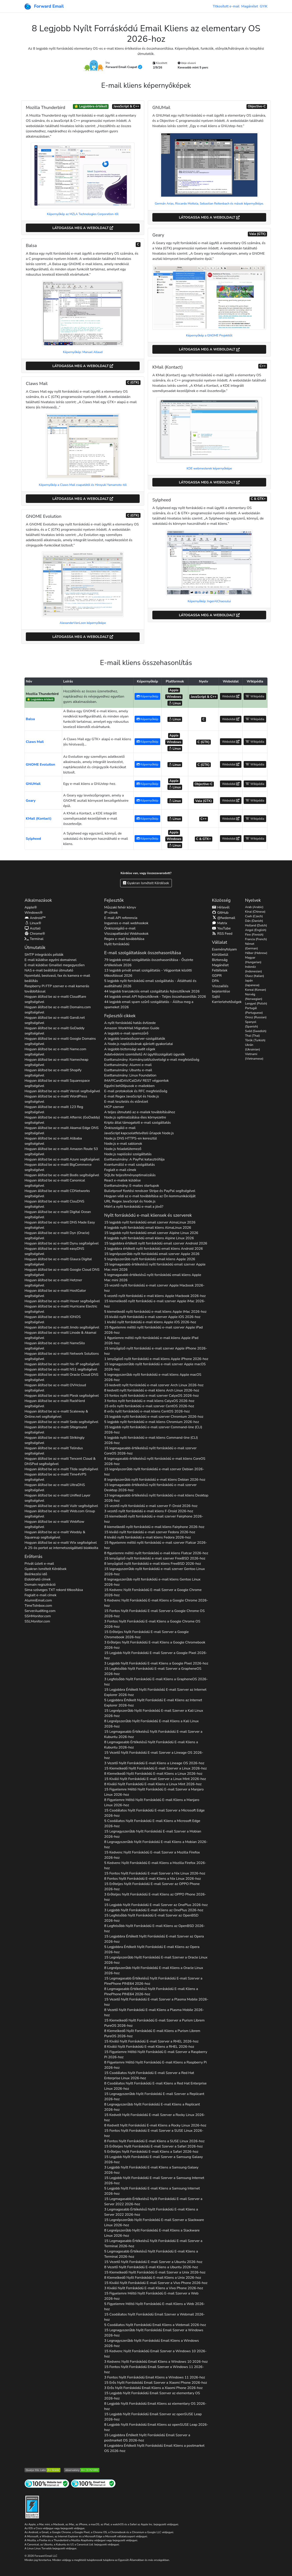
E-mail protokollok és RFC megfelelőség (135, 1091)
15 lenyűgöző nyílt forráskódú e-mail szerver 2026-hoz (155, 1351)
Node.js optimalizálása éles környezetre (135, 1117)
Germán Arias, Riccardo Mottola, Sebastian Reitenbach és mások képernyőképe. (209, 203)
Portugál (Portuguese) (254, 1010)
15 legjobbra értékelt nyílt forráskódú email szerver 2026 (155, 1243)
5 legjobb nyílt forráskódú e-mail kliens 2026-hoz (151, 1421)
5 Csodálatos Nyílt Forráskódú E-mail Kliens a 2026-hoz (152, 1823)
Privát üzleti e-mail (39, 1563)
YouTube (221, 928)
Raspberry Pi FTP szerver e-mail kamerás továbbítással (57, 989)
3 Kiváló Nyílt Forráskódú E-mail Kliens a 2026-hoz (153, 2288)
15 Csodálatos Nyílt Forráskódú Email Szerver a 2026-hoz (154, 2317)
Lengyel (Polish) (256, 1003)
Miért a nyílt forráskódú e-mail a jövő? (133, 1206)
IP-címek (111, 912)
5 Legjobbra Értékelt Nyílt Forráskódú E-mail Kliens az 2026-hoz (153, 1703)
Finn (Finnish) (254, 935)
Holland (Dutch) (256, 925)
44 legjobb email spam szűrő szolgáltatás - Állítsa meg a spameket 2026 (148, 1004)
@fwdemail (223, 917)
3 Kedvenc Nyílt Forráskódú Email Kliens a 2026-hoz (156, 2361)
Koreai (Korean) (255, 990)
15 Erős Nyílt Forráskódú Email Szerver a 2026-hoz (155, 2382)
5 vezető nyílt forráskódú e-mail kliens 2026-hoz (155, 1295)
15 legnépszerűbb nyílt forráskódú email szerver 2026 (151, 1253)
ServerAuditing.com (40, 1610)
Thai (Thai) (252, 1036)
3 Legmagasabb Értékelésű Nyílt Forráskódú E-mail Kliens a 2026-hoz (151, 2212)
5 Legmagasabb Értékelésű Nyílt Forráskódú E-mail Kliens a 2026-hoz (151, 2254)
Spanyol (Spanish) (251, 1024)
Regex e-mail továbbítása (124, 938)
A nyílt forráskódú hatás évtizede (130, 1022)
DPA (215, 980)
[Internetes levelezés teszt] (93, 2483)
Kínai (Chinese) (255, 912)
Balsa (30, 719)
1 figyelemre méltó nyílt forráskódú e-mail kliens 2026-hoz (151, 1340)
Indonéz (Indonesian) (253, 969)
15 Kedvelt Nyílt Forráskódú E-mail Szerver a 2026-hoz (154, 2117)
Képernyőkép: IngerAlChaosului (209, 601)
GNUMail (33, 783)
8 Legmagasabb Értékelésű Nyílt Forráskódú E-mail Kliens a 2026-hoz (151, 1745)
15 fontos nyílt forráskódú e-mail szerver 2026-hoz (151, 1395)
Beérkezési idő (36, 1574)
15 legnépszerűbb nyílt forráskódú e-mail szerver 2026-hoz (154, 1472)
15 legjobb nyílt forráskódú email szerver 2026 (149, 1222)
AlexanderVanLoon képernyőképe (83, 623)
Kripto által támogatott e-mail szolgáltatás (137, 1122)
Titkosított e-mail (226, 6)
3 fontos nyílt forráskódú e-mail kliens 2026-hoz (149, 1400)
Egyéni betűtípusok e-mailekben (129, 1085)
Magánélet (249, 6)
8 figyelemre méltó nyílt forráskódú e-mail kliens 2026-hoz (156, 1553)
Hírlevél (220, 907)
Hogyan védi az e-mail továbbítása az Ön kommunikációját (149, 1196)
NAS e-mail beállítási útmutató (49, 970)
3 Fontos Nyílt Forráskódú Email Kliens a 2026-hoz (154, 2377)
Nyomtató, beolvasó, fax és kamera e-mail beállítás (57, 978)
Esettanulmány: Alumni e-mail (128, 1064)
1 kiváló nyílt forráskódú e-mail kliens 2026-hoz (150, 1322)
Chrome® (35, 933)
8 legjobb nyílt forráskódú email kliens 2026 (147, 1227)
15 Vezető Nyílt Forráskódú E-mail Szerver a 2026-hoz (153, 1755)
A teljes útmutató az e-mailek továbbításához (139, 1112)
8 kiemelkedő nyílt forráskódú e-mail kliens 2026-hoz (154, 1526)
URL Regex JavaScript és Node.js (129, 1201)
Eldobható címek (38, 1579)
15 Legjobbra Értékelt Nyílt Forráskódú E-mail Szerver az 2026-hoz (155, 1692)
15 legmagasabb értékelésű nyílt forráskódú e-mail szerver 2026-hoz (150, 1451)
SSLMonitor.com (37, 1621)
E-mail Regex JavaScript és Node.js (131, 1096)
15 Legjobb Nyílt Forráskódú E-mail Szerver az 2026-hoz (156, 1904)
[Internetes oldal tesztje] (47, 2483)
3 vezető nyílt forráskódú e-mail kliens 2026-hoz (148, 1511)
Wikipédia (255, 696)
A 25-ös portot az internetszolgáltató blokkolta (61, 1547)
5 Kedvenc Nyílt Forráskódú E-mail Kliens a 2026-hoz (156, 1603)
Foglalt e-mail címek (40, 1595)
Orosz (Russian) (255, 1017)
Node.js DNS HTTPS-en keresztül (130, 1138)
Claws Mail (35, 741)
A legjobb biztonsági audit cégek (129, 1049)
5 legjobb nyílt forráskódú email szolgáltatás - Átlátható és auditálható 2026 (150, 983)
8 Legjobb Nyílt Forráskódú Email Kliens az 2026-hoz (155, 2406)
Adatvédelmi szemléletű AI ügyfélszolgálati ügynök (144, 1054)
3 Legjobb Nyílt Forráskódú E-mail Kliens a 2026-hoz (156, 1663)
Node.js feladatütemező (122, 1148)
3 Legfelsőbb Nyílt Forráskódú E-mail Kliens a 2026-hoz (156, 1682)
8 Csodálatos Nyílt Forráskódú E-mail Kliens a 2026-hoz (155, 2086)
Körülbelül (220, 954)
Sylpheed (33, 838)
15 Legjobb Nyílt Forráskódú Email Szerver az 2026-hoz (152, 2396)
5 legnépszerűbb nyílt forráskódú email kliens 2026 (149, 1259)
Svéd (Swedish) (255, 1031)
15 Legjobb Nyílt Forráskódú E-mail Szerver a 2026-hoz (155, 1655)
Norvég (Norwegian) (253, 996)
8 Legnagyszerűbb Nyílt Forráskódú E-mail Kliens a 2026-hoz (156, 1844)
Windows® (34, 912)
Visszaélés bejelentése (221, 989)
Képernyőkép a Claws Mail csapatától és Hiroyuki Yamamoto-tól (83, 485)
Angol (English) (255, 930)
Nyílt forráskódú (116, 944)
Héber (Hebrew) (256, 953)
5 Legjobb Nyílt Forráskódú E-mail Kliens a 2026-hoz (152, 2191)
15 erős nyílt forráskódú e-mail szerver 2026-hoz (149, 1406)
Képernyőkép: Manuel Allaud (83, 352)
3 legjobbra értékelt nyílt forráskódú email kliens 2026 (153, 1248)
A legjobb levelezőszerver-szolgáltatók (134, 1038)
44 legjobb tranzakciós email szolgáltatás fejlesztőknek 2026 (152, 991)
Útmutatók (35, 947)
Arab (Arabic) (254, 907)
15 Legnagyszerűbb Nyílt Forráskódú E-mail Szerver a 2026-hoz (152, 1834)
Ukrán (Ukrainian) (252, 1047)
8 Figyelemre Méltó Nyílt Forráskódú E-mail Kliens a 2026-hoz (151, 1802)
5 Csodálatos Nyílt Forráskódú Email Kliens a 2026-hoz (155, 2324)
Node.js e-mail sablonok (123, 1143)
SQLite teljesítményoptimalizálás (130, 1175)
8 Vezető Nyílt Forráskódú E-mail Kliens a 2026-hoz (154, 2012)
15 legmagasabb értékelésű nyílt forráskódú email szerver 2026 (155, 1267)
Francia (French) (256, 939)
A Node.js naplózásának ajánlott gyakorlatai (138, 1043)
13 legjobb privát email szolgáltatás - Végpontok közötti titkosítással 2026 (148, 973)
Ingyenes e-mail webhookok (126, 923)
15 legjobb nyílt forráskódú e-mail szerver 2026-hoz (153, 1416)
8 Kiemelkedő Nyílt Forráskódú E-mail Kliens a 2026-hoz (153, 1773)
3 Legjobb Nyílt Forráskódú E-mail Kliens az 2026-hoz (153, 1910)
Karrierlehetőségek (226, 1001)
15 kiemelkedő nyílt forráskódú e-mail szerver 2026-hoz (154, 1304)
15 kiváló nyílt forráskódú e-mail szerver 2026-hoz (152, 1316)
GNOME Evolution (40, 764)
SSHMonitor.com (38, 1616)
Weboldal (230, 696)
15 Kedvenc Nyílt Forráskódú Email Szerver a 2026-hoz (155, 2354)
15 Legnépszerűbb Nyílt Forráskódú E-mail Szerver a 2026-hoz (153, 1713)
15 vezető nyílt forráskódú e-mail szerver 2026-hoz (154, 1288)
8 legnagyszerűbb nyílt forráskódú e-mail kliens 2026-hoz (152, 1582)
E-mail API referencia (120, 917)
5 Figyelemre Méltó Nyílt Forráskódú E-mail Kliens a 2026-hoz (154, 2306)
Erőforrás (33, 1556)
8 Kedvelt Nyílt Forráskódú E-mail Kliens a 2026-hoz (155, 2125)
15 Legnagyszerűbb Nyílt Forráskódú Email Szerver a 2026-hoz (153, 2333)
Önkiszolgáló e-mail (119, 928)
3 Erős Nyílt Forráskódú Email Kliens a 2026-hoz (153, 2387)
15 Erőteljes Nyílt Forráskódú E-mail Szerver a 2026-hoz (146, 1634)
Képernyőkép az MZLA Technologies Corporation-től (83, 214)
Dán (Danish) (254, 921)
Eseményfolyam (224, 949)
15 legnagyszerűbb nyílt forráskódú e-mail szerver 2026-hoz (155, 1367)
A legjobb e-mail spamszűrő (126, 1033)
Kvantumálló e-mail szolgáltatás (129, 1164)
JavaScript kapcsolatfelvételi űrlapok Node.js (139, 1133)
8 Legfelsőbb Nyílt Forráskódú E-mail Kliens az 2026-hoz (154, 1928)
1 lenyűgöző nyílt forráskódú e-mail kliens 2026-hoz (156, 1358)
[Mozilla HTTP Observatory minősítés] (81, 2470)
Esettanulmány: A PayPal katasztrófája (134, 1159)
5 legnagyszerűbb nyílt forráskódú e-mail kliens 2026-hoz (152, 1377)
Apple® (31, 907)
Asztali (32, 928)
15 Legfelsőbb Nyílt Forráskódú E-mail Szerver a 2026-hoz (152, 1671)
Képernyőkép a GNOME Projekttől (209, 335)
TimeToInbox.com (38, 1605)
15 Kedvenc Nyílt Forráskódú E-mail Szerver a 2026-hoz (153, 1592)
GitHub (220, 912)
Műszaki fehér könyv (120, 907)
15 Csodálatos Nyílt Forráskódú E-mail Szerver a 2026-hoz (154, 1813)
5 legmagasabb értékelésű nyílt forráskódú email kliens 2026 (152, 1277)
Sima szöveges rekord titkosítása (54, 1589)
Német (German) (251, 946)
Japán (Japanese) (252, 982)
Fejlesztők (114, 900)
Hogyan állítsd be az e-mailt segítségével (55, 999)
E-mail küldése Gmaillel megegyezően (55, 965)
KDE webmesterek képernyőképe (209, 468)
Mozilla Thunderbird (42, 693)
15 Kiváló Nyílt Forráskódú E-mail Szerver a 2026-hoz (155, 1778)
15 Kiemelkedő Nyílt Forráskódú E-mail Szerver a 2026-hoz (155, 1768)
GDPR (217, 975)
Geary (30, 800)
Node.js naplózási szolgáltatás (127, 1154)
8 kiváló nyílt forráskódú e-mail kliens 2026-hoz (147, 1537)
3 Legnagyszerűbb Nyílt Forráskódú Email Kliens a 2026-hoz (151, 2343)
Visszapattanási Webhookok (126, 933)
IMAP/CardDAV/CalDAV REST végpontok (136, 1080)
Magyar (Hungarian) (253, 960)
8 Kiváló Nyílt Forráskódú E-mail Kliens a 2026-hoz (153, 1784)
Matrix (219, 923)
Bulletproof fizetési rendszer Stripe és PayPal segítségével (149, 1190)
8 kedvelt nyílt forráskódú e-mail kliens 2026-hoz (151, 1390)
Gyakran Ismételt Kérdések (146, 883)
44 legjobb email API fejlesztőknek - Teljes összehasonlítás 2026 (155, 996)
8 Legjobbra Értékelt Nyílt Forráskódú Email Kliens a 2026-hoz (154, 2448)
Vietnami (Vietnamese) (254, 1056)
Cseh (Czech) (254, 916)
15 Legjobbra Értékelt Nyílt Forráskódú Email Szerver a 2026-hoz (147, 2438)
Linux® (33, 923)
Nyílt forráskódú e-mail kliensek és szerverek (148, 1215)
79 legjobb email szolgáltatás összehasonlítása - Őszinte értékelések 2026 (148, 962)
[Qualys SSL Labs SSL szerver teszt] (42, 2470)
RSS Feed (222, 933)
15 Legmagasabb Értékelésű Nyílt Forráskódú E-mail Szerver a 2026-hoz (153, 1734)
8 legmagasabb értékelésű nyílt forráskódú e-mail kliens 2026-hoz (154, 1461)
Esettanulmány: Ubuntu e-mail (128, 1070)
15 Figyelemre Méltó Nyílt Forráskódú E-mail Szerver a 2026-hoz (154, 1792)
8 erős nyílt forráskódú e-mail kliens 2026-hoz (147, 1411)
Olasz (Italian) (254, 976)
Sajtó (216, 996)
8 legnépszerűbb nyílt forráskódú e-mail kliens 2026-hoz (154, 1479)
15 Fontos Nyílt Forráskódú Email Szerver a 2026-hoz (154, 2369)
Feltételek (219, 970)
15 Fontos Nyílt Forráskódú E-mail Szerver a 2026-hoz (154, 1613)
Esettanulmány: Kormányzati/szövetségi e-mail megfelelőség (151, 1059)
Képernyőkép (147, 696)
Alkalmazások (38, 900)
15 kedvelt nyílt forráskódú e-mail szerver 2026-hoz (154, 1385)
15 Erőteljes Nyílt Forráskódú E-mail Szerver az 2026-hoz (152, 1886)
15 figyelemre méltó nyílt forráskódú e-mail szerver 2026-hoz (153, 1330)
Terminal (34, 938)
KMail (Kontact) (38, 818)
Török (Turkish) (255, 1040)
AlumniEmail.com (38, 1600)
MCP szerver (114, 1106)
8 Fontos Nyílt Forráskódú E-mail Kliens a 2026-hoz (152, 1878)
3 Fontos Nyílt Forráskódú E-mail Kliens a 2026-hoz (152, 1624)
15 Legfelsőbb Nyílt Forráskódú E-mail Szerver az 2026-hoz (151, 1918)
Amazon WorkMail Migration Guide (131, 1028)
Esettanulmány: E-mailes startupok (131, 1185)
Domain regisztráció (40, 1584)
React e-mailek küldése (122, 1180)
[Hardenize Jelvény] (32, 2506)
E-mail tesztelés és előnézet (126, 1101)
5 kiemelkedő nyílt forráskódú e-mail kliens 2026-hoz (155, 1311)
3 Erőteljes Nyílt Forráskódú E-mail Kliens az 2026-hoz (155, 1897)
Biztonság (219, 959)
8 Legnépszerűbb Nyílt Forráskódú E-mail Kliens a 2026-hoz (151, 1724)
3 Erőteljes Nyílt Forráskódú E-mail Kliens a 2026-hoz (154, 1645)
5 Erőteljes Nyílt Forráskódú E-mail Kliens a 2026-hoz (151, 2151)
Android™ (35, 917)
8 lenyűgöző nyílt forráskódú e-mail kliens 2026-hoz (152, 1563)
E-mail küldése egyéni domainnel (51, 959)
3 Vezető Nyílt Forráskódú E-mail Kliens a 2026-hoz (154, 1763)
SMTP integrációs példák (44, 954)
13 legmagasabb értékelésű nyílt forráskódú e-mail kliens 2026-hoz (156, 1498)
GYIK (263, 6)
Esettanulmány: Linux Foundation (130, 1075)
